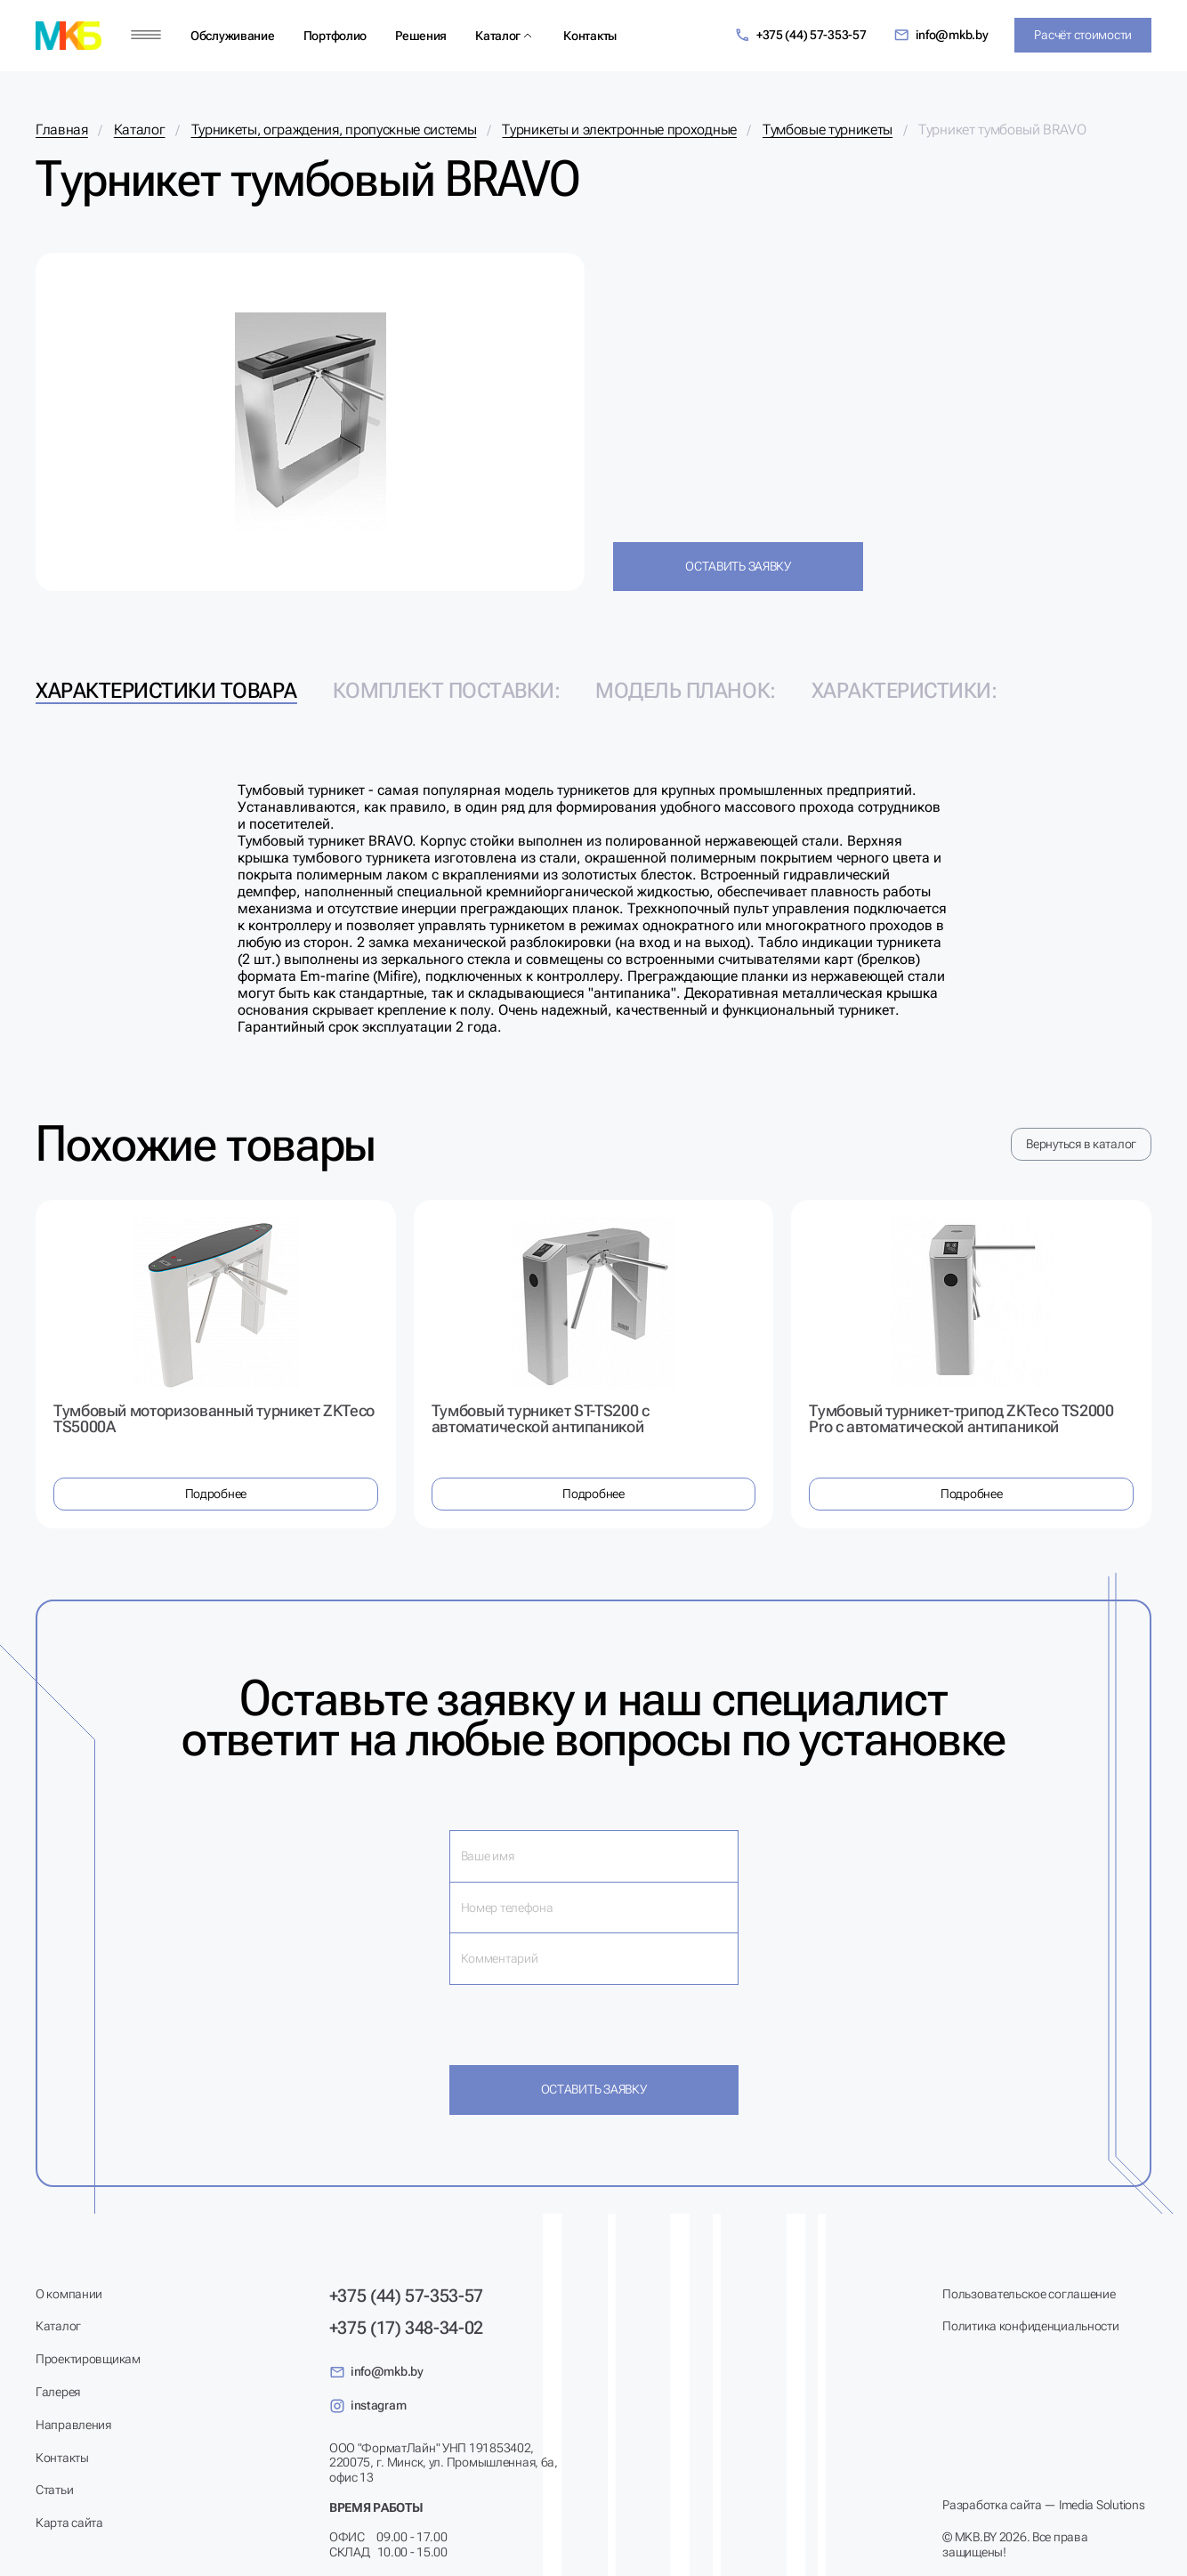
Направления (73, 2425)
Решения (421, 35)
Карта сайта (69, 2522)
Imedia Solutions (1102, 2505)
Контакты (590, 35)
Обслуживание (232, 35)
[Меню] (146, 35)
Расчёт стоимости (1083, 35)
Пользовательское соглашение (1028, 2294)
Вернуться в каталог (1081, 1144)
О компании (69, 2294)
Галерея (58, 2392)
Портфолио (335, 35)
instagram (367, 2406)
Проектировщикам (88, 2359)
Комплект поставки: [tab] (446, 690)
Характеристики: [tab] (904, 690)
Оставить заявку (738, 566)
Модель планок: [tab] (685, 690)
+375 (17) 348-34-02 (406, 2328)
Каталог (498, 35)
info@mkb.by (941, 35)
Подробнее (215, 1493)
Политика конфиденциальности (1030, 2326)
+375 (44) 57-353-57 (800, 35)
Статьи (54, 2490)
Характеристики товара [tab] (166, 690)
